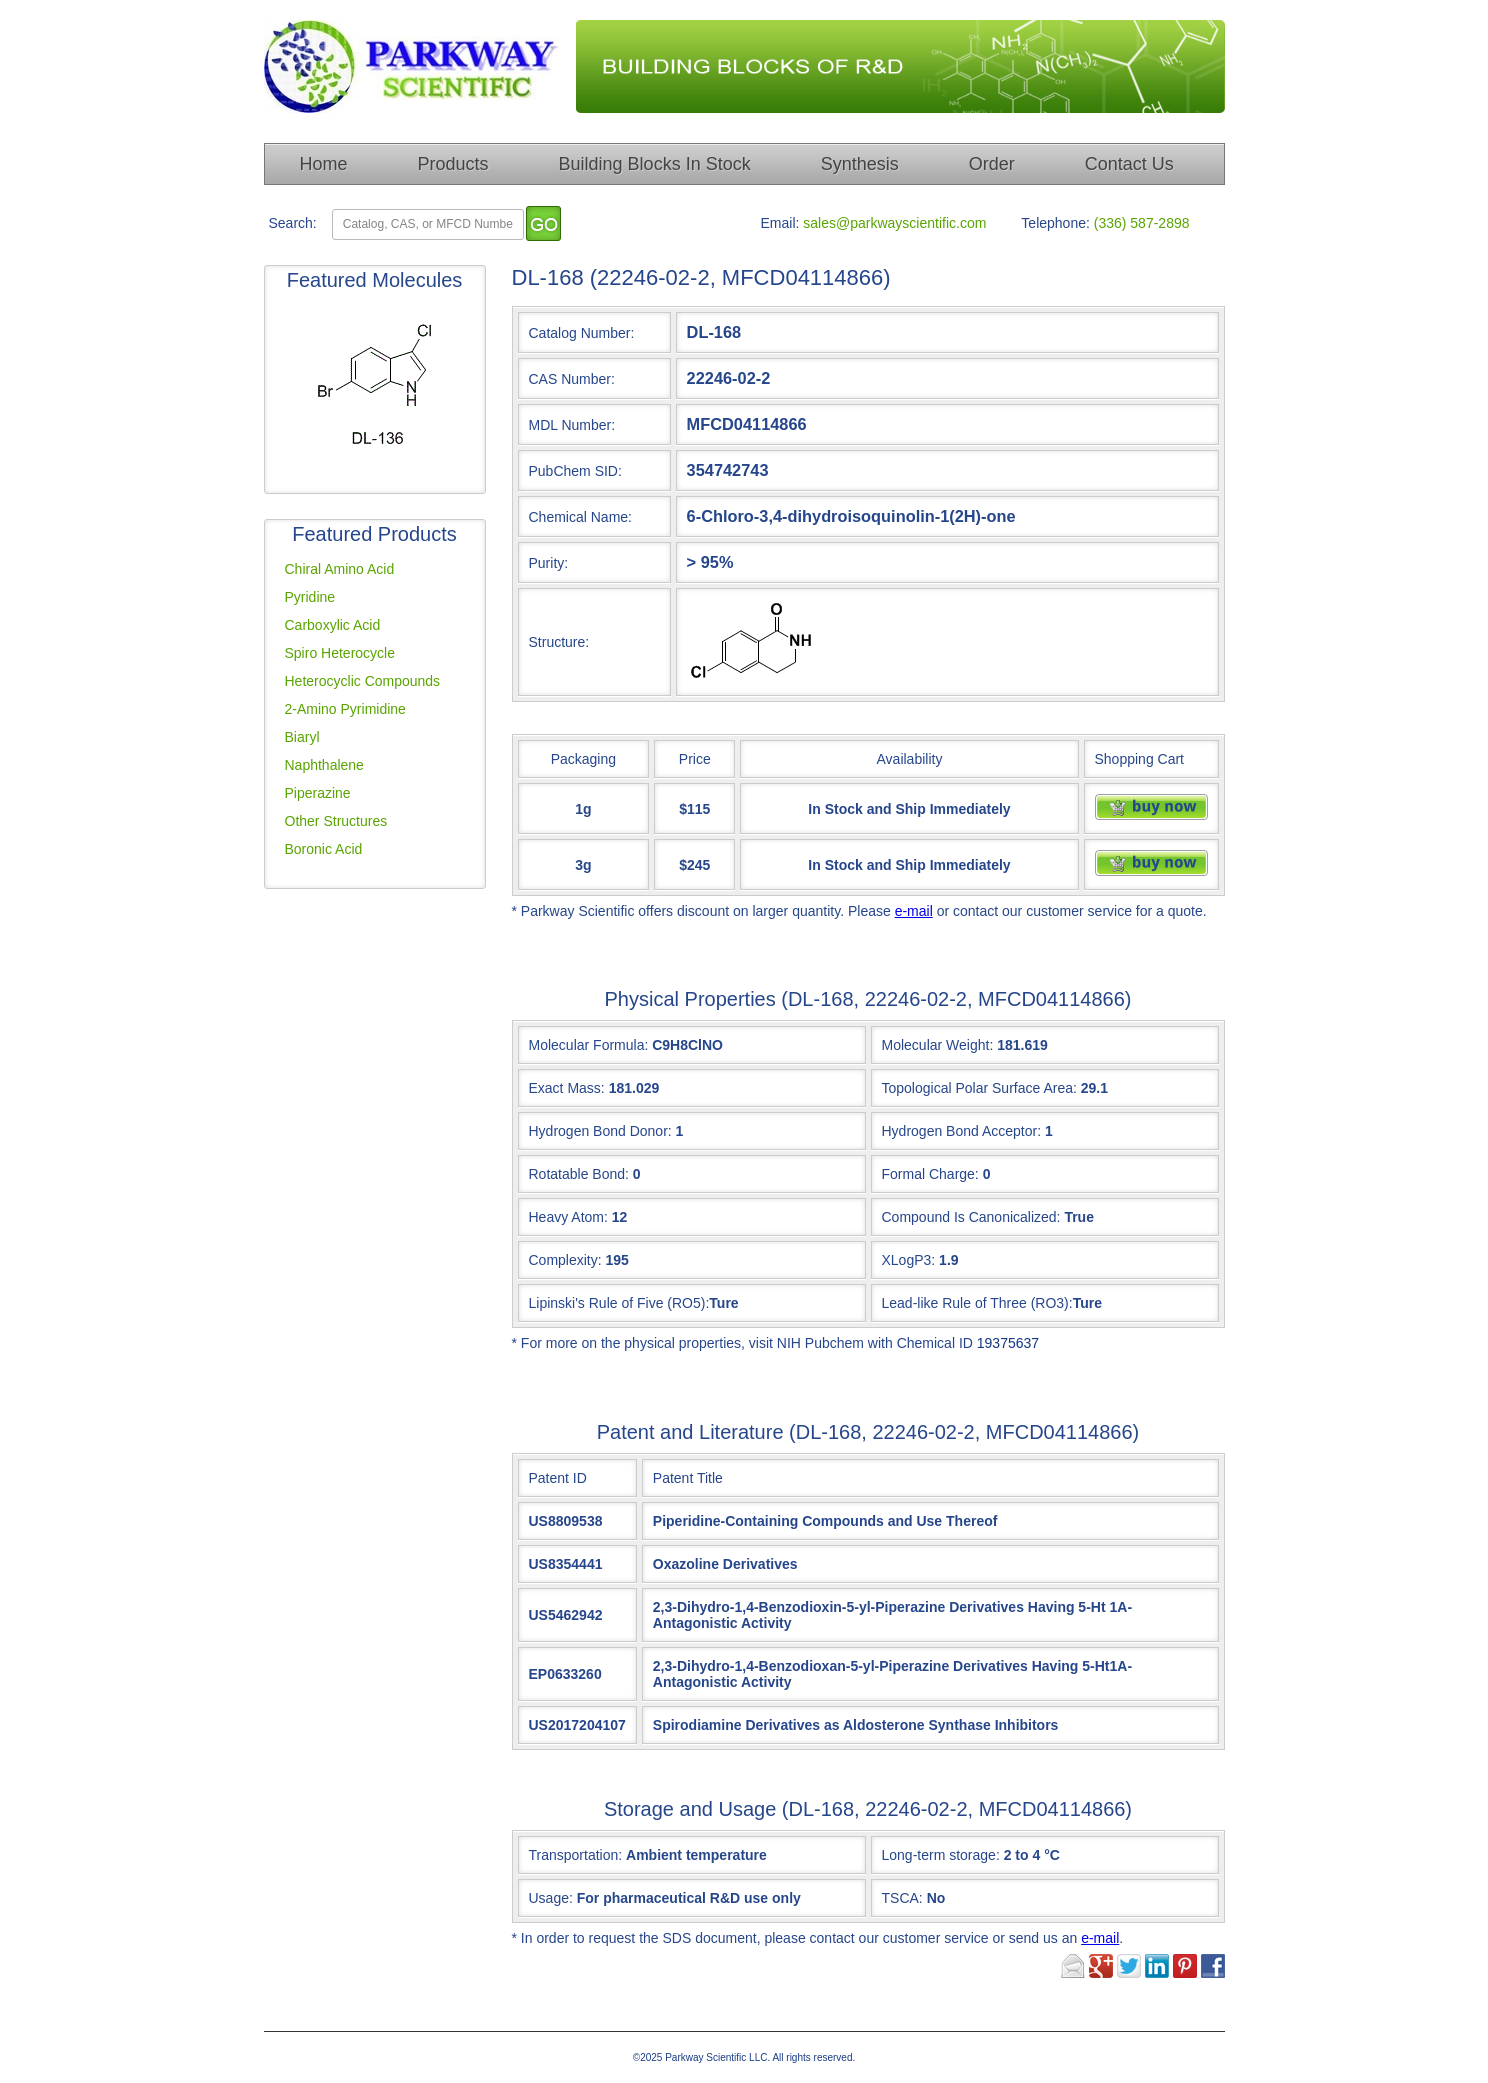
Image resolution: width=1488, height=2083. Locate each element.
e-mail (914, 911)
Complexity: (565, 1260)
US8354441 (566, 1564)
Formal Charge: (930, 1174)
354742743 (728, 470)
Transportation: (648, 1855)
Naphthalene (324, 765)
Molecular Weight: (938, 1045)
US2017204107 (577, 1725)
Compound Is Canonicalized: (971, 1217)
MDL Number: (572, 425)
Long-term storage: (971, 1855)
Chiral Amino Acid (340, 569)
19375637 (1008, 1343)
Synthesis (860, 164)
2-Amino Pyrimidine (345, 709)
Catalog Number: (582, 333)
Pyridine (310, 597)
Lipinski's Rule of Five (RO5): (619, 1303)
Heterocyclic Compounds (363, 681)
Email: (780, 223)
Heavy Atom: (568, 1217)
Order (992, 164)
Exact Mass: (567, 1088)
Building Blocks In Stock (655, 164)
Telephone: (1055, 223)
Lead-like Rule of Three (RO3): (977, 1303)
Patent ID (558, 1478)
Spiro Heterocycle (340, 653)
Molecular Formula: (589, 1045)
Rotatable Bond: (579, 1174)
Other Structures (336, 821)
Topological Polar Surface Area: (979, 1088)
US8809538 (566, 1521)
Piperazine (318, 793)
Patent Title (688, 1478)
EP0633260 (565, 1674)
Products (453, 164)
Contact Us (1129, 164)
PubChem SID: (575, 471)
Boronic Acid (324, 849)
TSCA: (914, 1898)
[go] (543, 223)
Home (324, 164)
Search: (293, 223)
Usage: (665, 1898)
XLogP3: (909, 1260)
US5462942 (566, 1615)
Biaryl (302, 737)
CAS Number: (572, 379)
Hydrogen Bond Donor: (600, 1131)
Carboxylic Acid (333, 625)
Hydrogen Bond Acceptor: (962, 1131)
